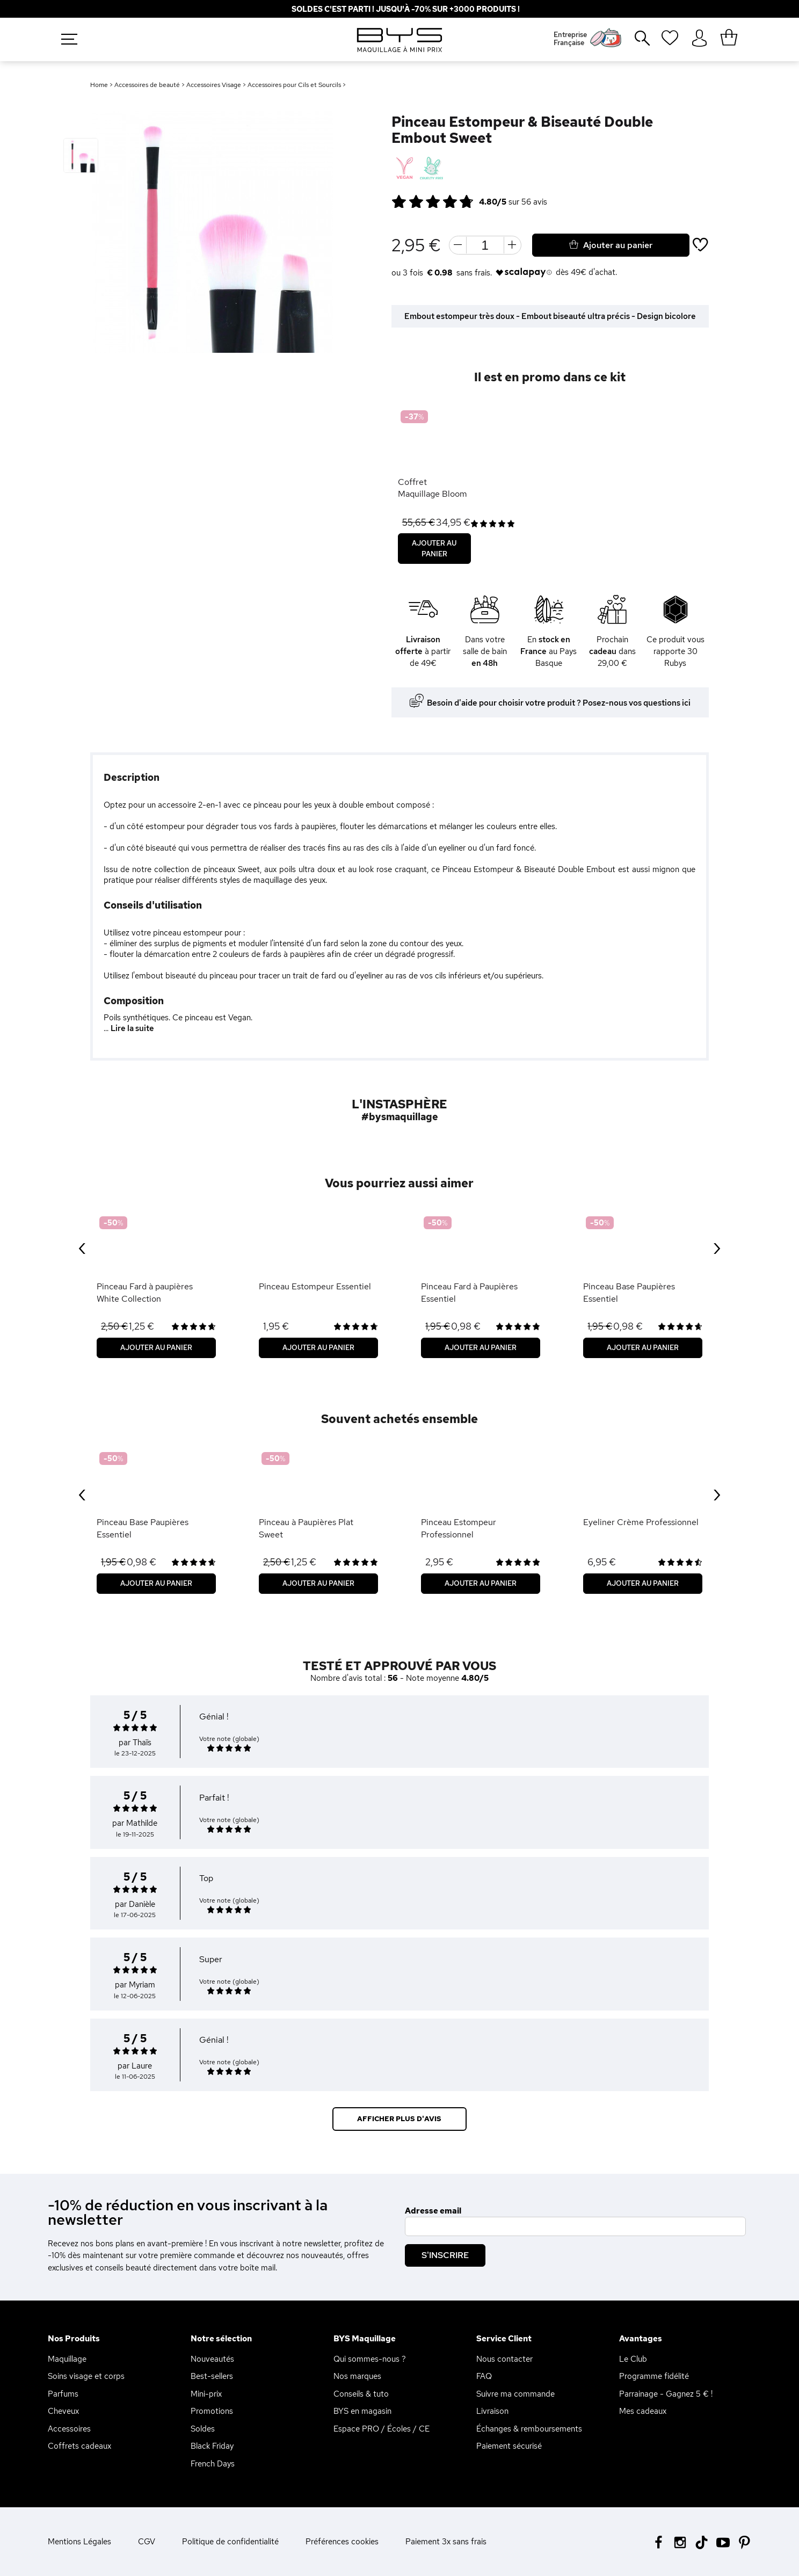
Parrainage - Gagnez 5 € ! (666, 2394)
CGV (146, 2541)
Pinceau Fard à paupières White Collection (145, 1292)
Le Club (633, 2359)
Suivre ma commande (515, 2394)
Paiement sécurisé (509, 2446)
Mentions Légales (79, 2541)
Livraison (492, 2411)
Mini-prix (206, 2394)
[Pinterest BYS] (744, 2541)
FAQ (484, 2376)
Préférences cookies (342, 2541)
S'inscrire (445, 2255)
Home (99, 85)
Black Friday (212, 2446)
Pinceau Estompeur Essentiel (315, 1286)
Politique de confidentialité (230, 2541)
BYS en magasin (362, 2411)
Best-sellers (212, 2376)
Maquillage (67, 2359)
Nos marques (357, 2376)
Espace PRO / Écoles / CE (381, 2428)
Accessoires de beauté (147, 85)
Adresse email (433, 2210)
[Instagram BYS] (680, 2541)
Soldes (203, 2428)
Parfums (63, 2394)
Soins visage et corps (86, 2376)
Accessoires (69, 2428)
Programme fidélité (654, 2376)
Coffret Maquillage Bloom (432, 487)
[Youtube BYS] (723, 2541)
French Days (213, 2463)
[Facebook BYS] (658, 2541)
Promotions (212, 2411)
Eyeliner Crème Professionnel (641, 1522)
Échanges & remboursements (529, 2428)
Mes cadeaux (642, 2411)
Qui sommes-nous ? (369, 2359)
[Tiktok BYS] (701, 2542)
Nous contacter (504, 2359)
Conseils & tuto (361, 2394)
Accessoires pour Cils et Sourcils (294, 85)
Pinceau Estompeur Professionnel (458, 1528)
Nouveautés (212, 2359)
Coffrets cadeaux (79, 2446)
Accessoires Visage (213, 85)
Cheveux (63, 2411)
